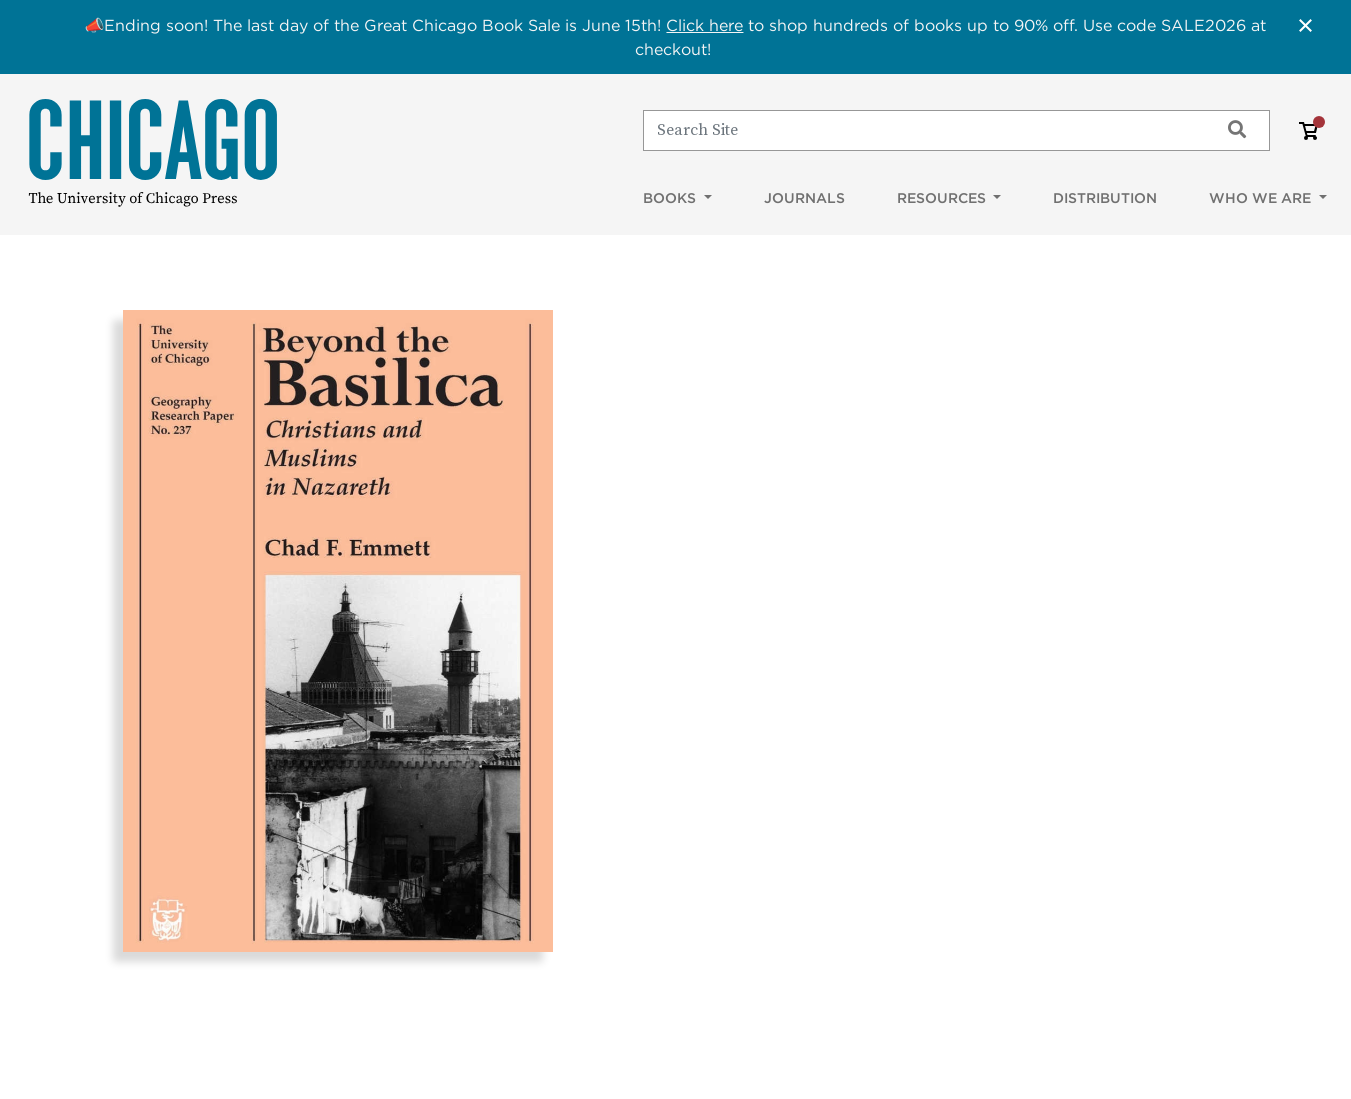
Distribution (1105, 198)
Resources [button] (943, 198)
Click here (704, 25)
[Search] (921, 130)
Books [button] (671, 198)
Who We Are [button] (1262, 198)
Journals (804, 198)
